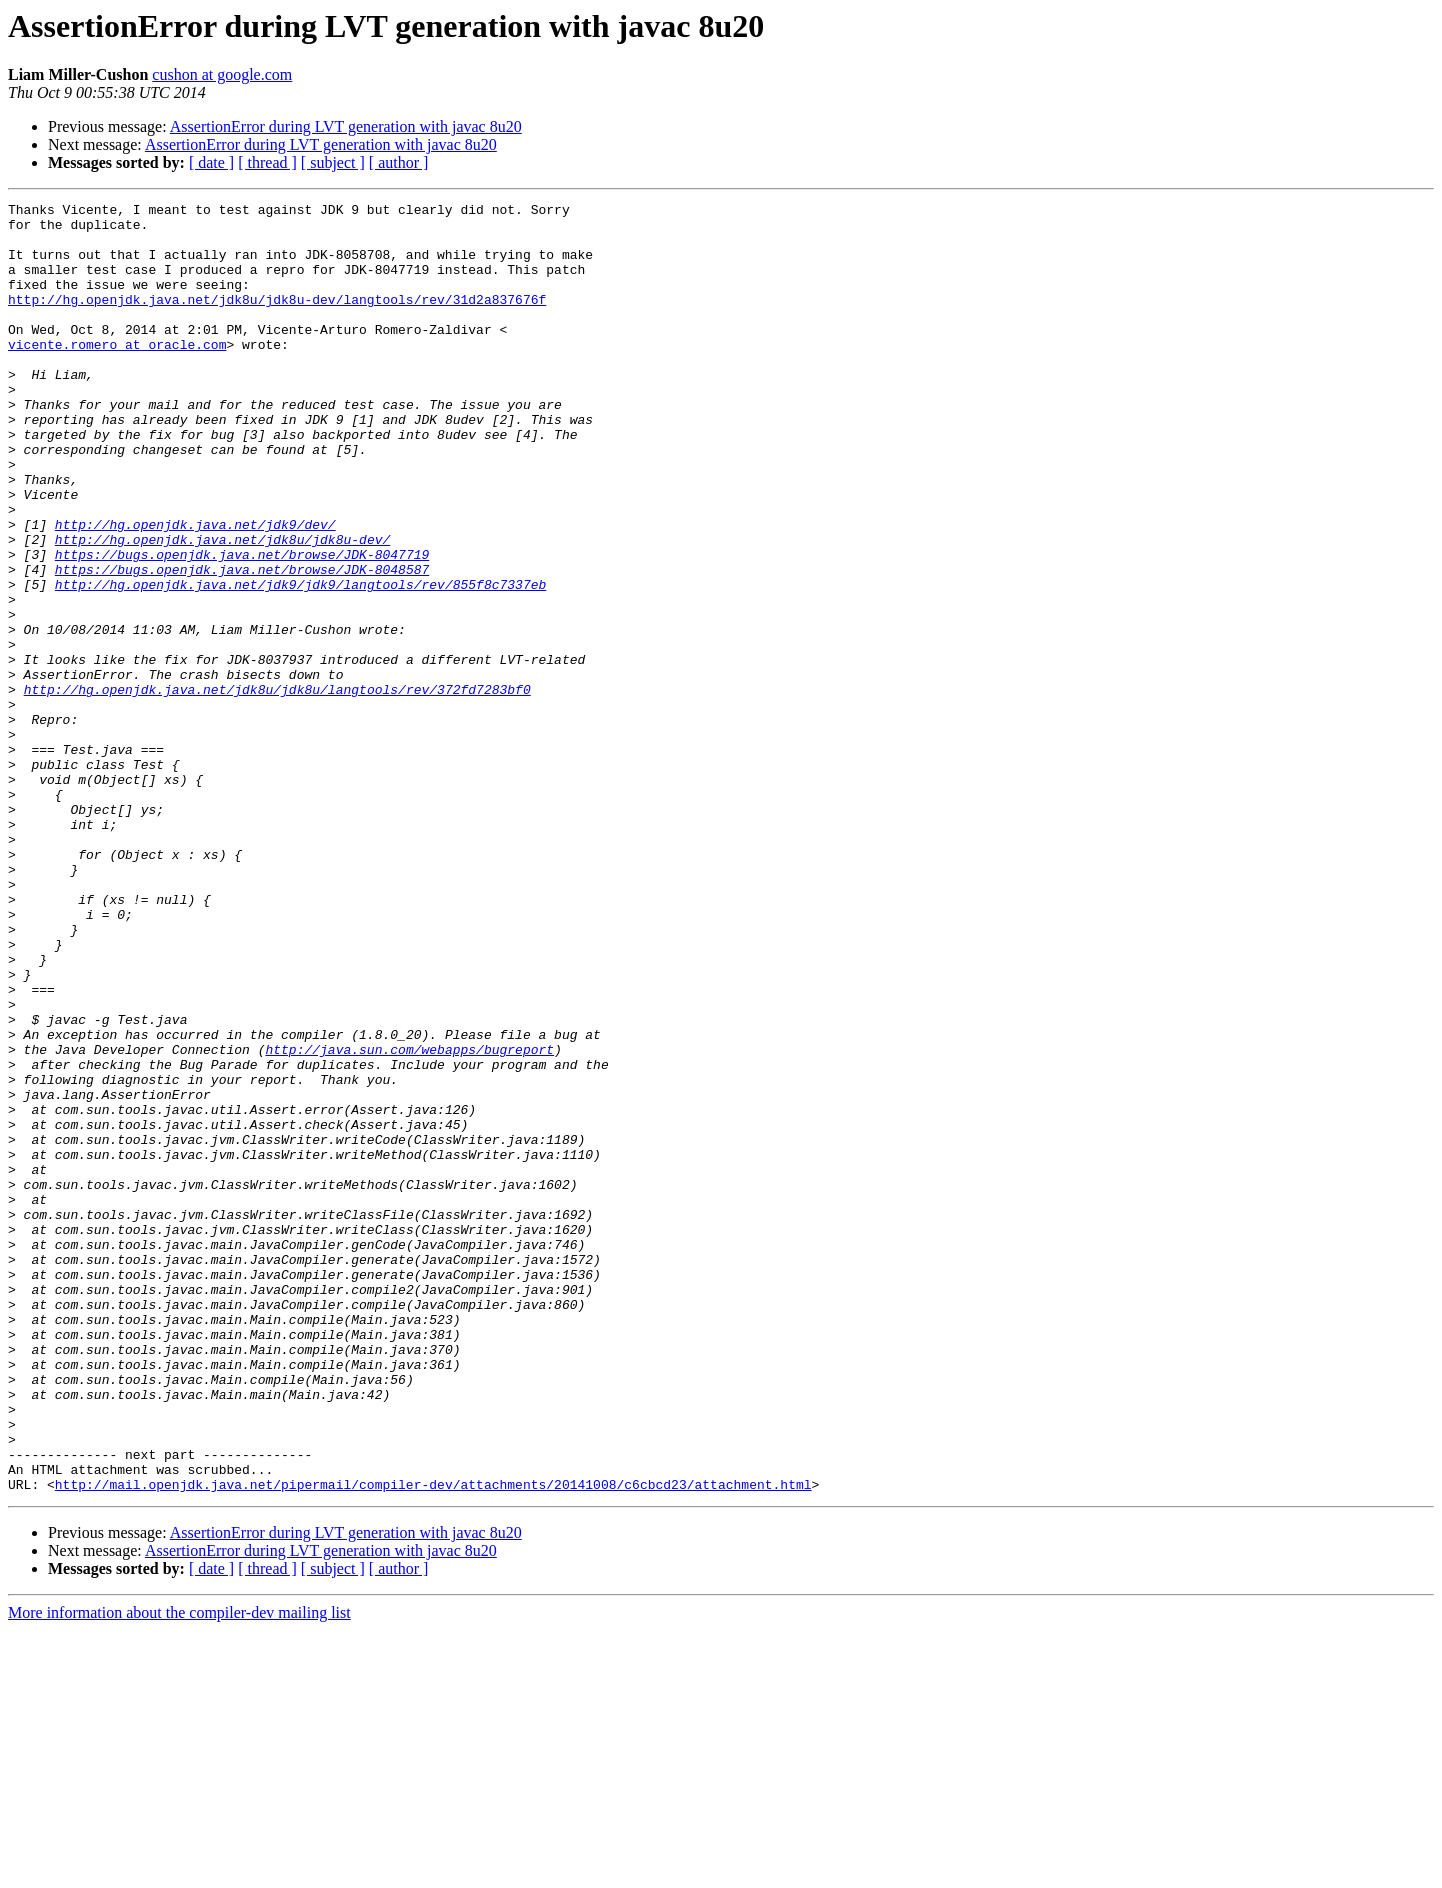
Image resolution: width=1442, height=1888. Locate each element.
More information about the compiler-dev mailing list (179, 1870)
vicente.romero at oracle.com (117, 374)
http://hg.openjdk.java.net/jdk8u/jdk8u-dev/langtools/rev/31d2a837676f (277, 320)
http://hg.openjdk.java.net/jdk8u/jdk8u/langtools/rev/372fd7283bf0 (277, 788)
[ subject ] (333, 162)
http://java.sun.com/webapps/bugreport (409, 1220)
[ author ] (399, 162)
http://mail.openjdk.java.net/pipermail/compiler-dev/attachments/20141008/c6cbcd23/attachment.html (433, 1742)
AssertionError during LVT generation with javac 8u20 (346, 126)
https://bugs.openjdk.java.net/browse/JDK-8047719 (242, 626)
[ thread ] (267, 162)
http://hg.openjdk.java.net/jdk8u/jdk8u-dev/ (222, 608)
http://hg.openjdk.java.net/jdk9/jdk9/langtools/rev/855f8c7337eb (300, 662)
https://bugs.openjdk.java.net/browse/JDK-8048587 (242, 644)
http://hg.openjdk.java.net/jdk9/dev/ (195, 590)
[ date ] (211, 162)
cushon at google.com (222, 74)
